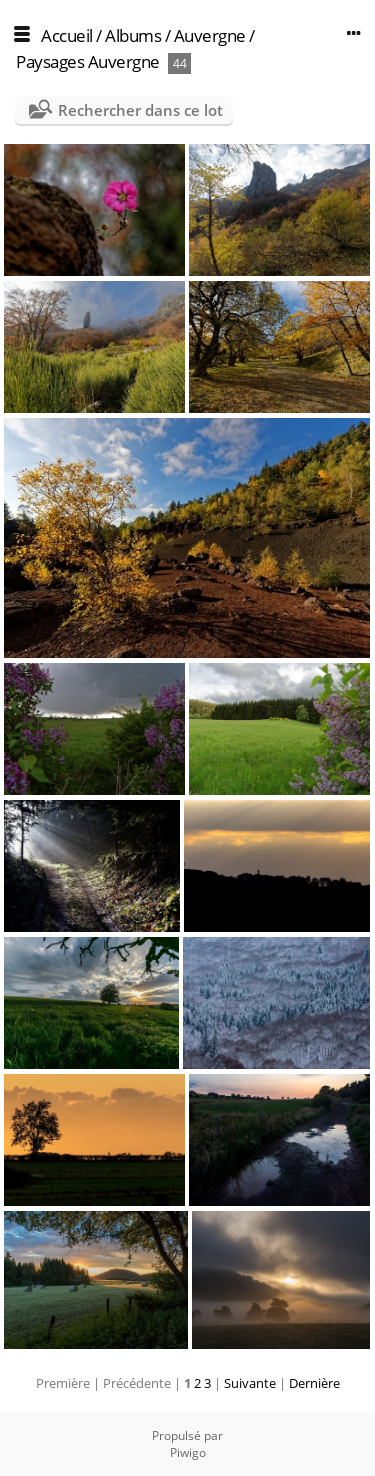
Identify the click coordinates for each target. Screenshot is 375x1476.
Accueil (67, 35)
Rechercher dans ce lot (140, 110)
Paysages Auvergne (88, 61)
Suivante (250, 1383)
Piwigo (188, 1452)
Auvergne (210, 35)
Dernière (314, 1383)
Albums (133, 35)
